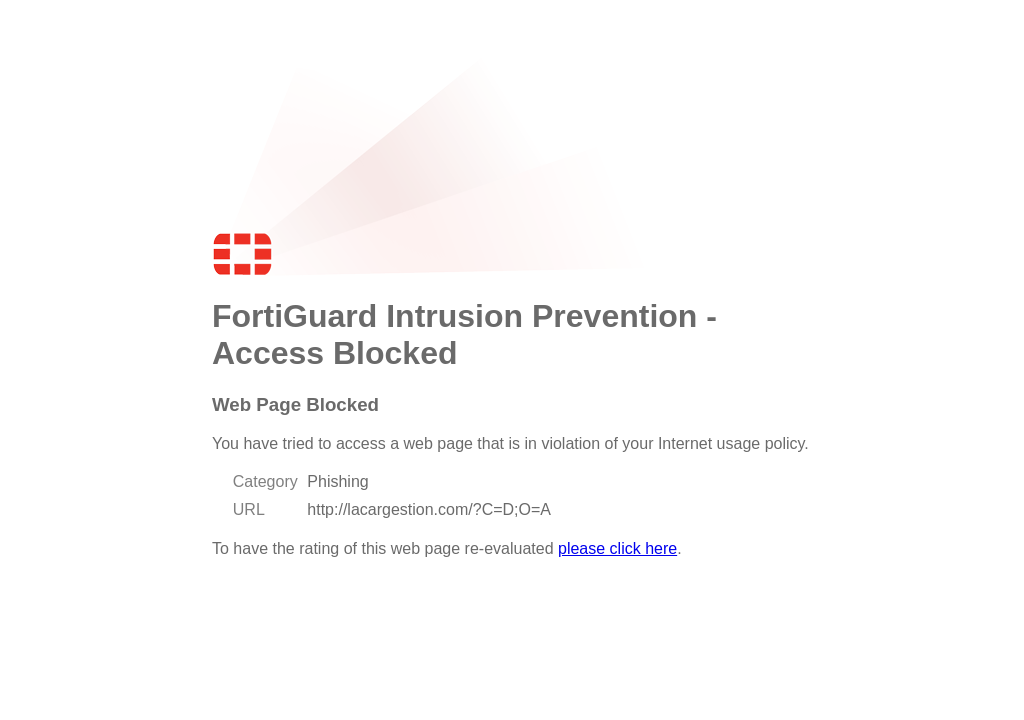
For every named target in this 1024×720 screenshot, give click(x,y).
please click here (617, 548)
